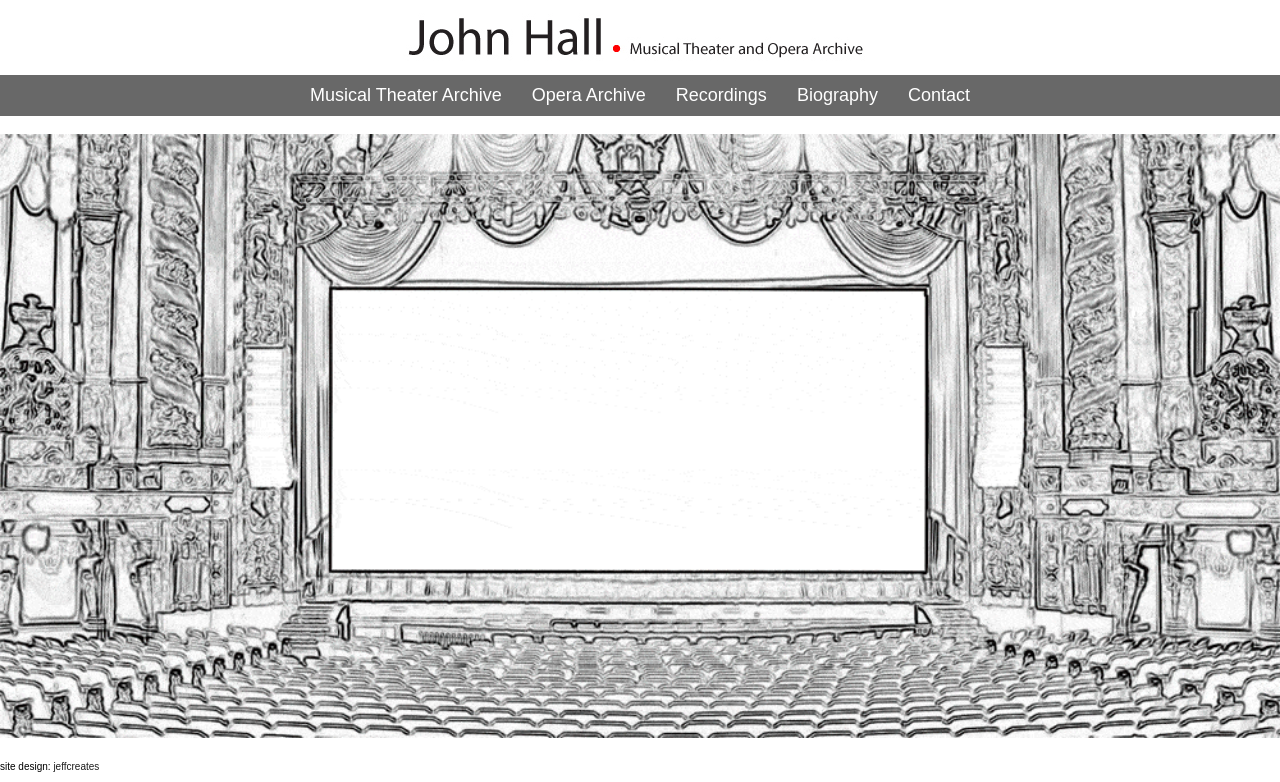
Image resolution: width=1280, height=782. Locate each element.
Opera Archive (589, 95)
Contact (939, 95)
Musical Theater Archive (406, 95)
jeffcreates (76, 766)
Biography (837, 95)
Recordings (721, 95)
